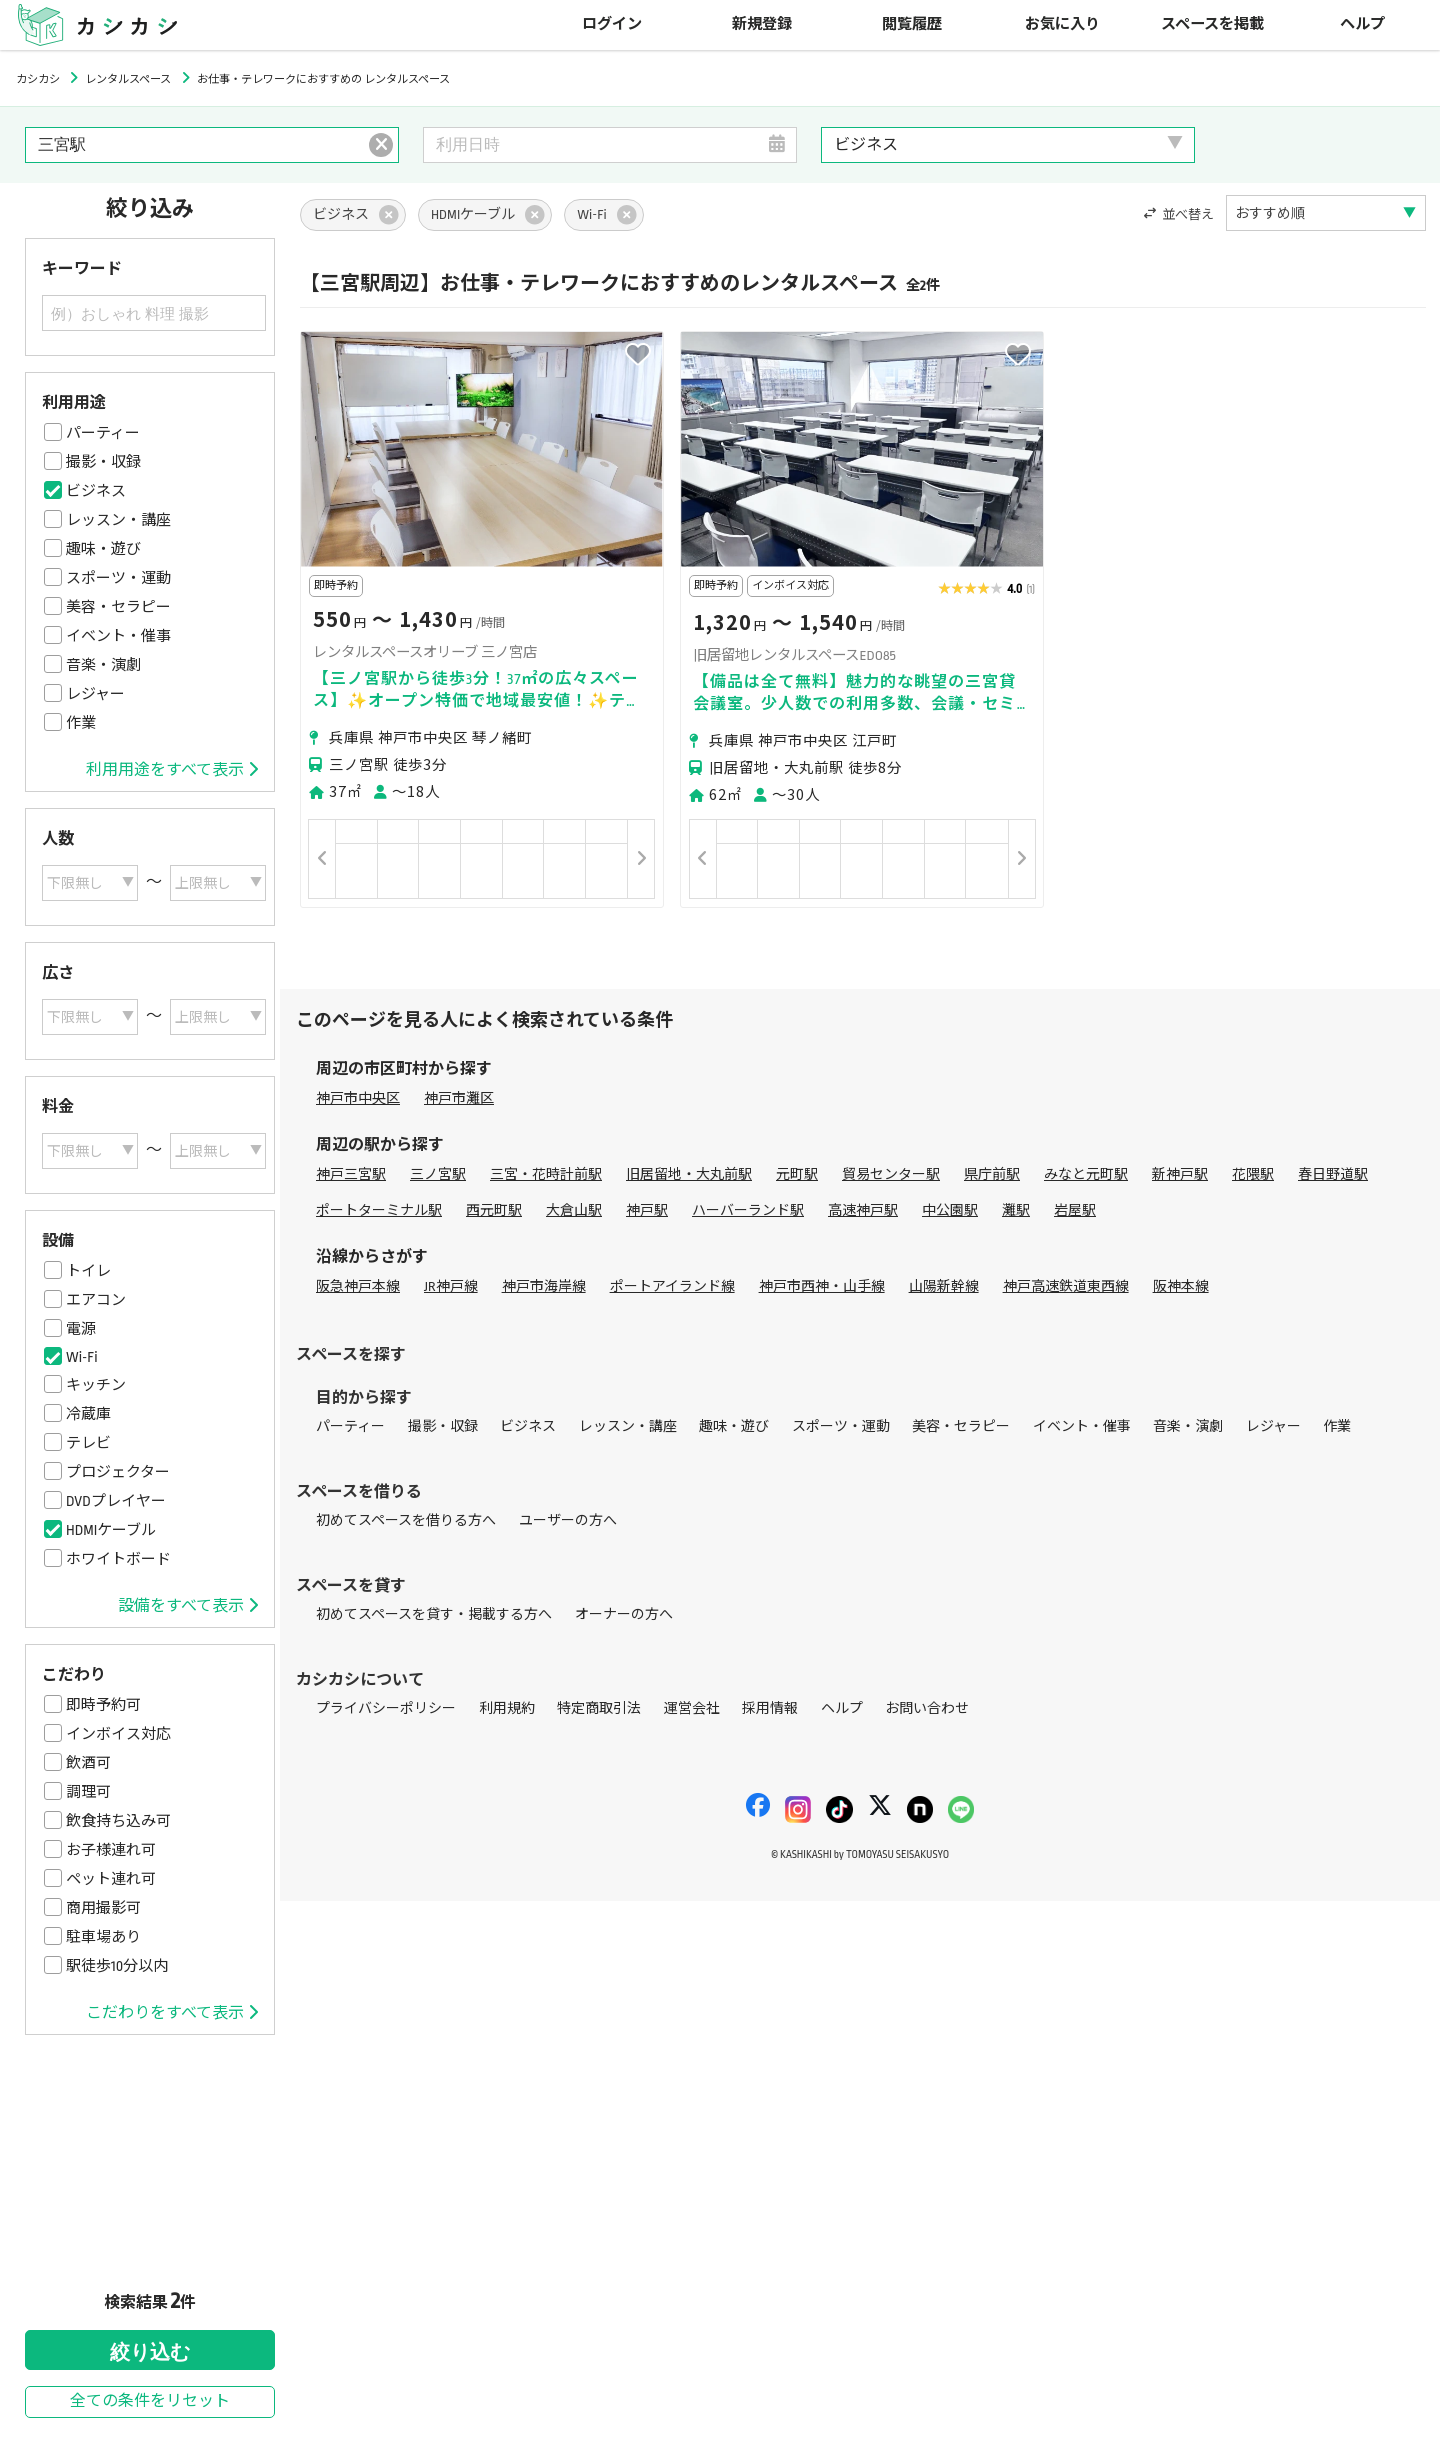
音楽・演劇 (103, 665)
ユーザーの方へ (568, 1520)
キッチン (96, 1385)
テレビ (88, 1443)
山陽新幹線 (944, 1286)
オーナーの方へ (624, 1614)
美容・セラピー (118, 607)
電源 (81, 1329)
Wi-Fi (82, 1357)
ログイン (612, 24)
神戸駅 (647, 1210)
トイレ (88, 1271)
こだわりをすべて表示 (172, 2013)
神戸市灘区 (459, 1098)
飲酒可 (88, 1763)
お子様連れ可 (111, 1850)
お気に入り (1062, 24)
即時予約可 (103, 1705)
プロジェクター (118, 1472)
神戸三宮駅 (351, 1174)
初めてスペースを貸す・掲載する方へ (434, 1614)
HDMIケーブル (111, 1530)
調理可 (88, 1792)
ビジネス (96, 491)
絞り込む (150, 2352)
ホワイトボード (118, 1559)
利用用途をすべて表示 (172, 770)
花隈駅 (1253, 1174)
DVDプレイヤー (116, 1501)
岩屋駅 (1075, 1210)
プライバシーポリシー (386, 1708)
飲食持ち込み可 (118, 1821)
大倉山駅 (574, 1210)
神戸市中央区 (358, 1098)
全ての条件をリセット (150, 2401)
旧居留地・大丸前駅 (689, 1174)
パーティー (103, 433)
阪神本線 (1181, 1286)
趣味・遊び (103, 549)
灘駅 (1016, 1210)
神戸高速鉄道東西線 (1066, 1286)
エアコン (96, 1300)
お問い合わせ (927, 1708)
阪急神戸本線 (358, 1286)
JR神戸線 (451, 1286)
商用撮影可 (103, 1908)
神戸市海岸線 (544, 1286)
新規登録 (762, 24)
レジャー (95, 694)
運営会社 (692, 1708)
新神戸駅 (1180, 1174)
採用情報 (770, 1708)
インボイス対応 (118, 1734)
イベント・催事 (118, 636)
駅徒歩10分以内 (117, 1966)
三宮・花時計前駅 (546, 1174)
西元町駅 (494, 1210)
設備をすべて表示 (188, 1606)
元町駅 (797, 1174)
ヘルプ (1362, 24)
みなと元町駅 (1086, 1174)
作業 (81, 723)
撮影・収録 (103, 462)
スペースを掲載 (1212, 24)
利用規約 (507, 1708)
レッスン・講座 (118, 520)
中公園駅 (950, 1210)
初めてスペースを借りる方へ (406, 1520)
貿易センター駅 (891, 1174)
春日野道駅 (1333, 1174)
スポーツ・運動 (118, 578)
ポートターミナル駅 (379, 1210)
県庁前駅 (992, 1174)
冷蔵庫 (88, 1414)
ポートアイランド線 (672, 1286)
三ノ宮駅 (438, 1174)
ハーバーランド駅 (748, 1210)
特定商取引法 (599, 1708)
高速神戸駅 (863, 1210)
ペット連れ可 (111, 1879)
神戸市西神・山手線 (822, 1286)
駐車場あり (103, 1937)
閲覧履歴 (912, 24)
